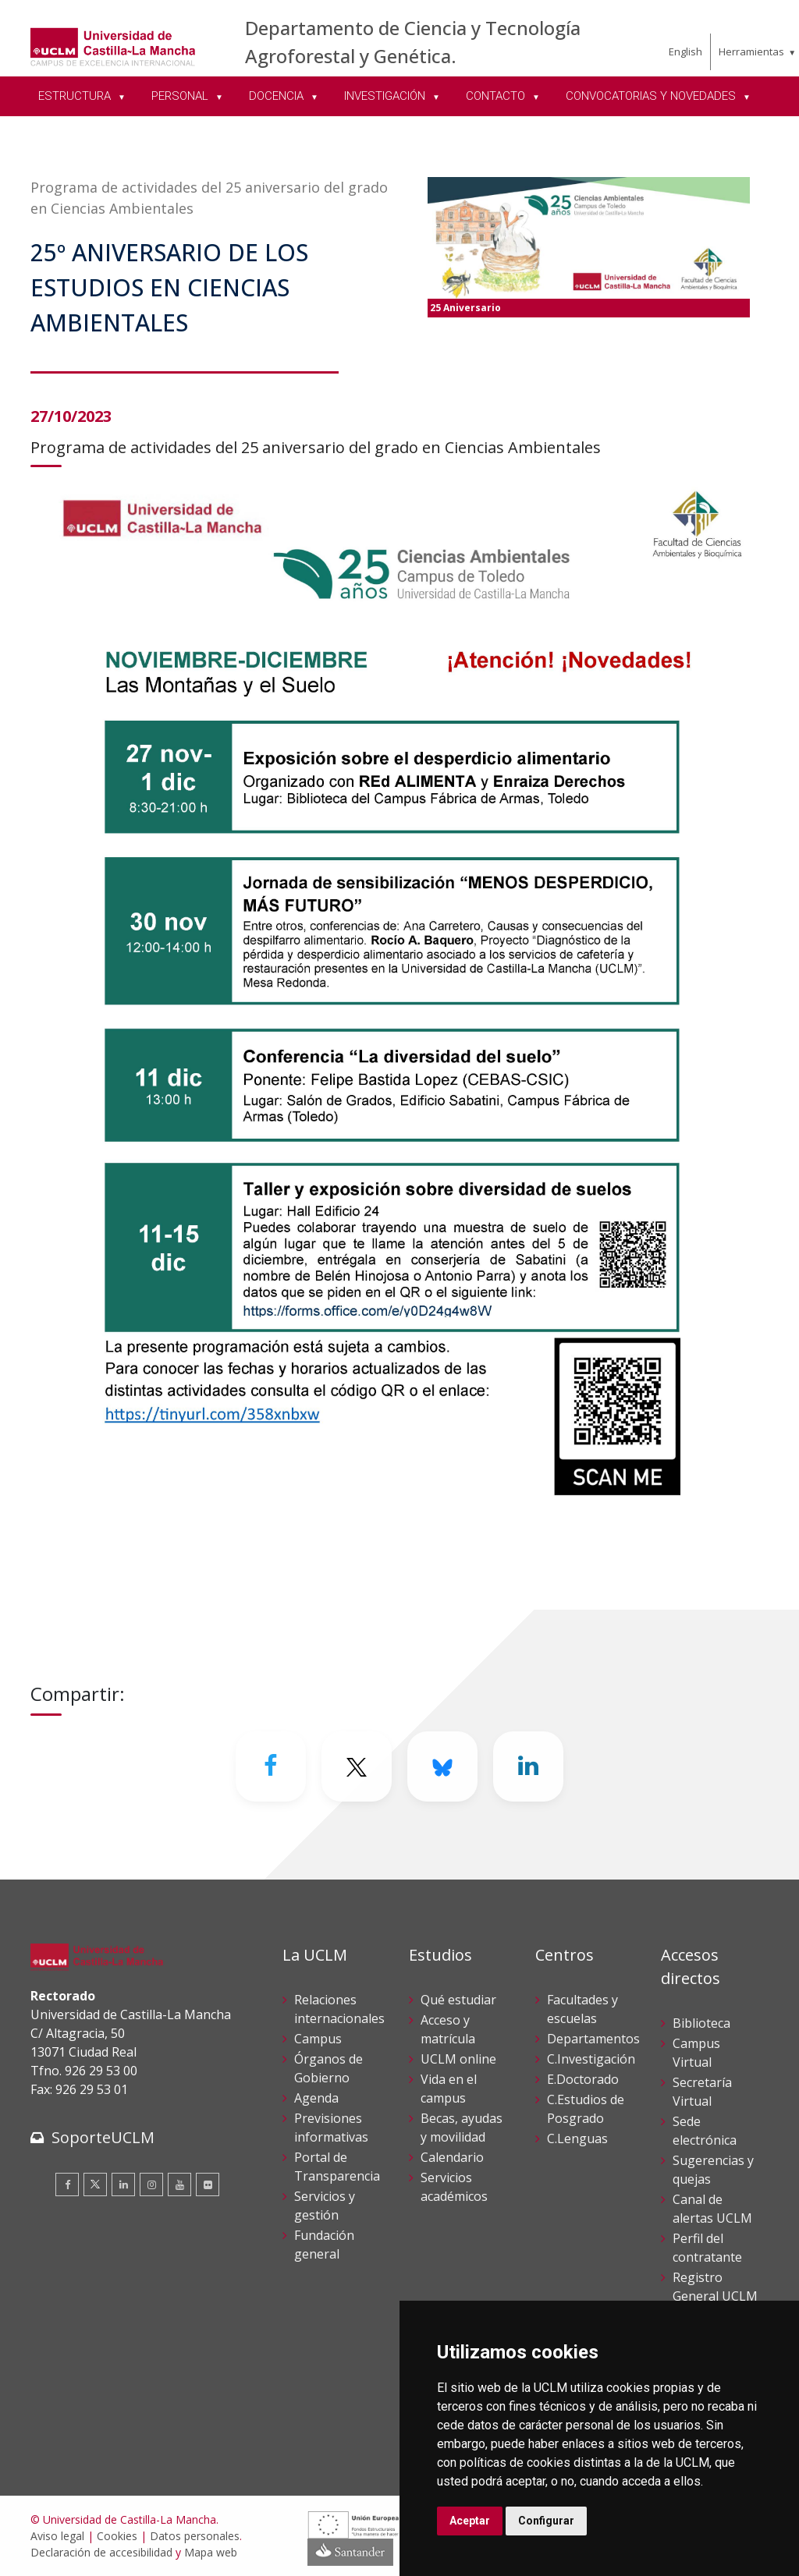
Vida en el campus (449, 2089)
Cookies (117, 2535)
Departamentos (593, 2038)
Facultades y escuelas (582, 2009)
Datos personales (195, 2535)
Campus (318, 2038)
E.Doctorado (583, 2079)
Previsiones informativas (331, 2127)
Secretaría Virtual (702, 2092)
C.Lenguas (577, 2138)
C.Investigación (591, 2059)
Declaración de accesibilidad (101, 2552)
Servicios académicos (454, 2187)
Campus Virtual (696, 2053)
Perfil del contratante (707, 2248)
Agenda (316, 2098)
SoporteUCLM (102, 2137)
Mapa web (210, 2552)
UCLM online (458, 2059)
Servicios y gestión (324, 2205)
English (685, 51)
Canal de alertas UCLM (712, 2209)
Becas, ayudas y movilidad (461, 2127)
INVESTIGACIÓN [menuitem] (386, 96)
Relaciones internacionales (339, 2009)
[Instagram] (151, 2184)
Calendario (452, 2157)
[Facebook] (271, 1766)
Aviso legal (57, 2535)
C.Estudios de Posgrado (585, 2109)
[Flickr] (207, 2184)
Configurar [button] (546, 2520)
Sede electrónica (705, 2131)
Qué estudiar (458, 1999)
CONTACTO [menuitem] (497, 96)
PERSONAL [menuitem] (181, 96)
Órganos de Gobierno (328, 2068)
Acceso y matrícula (448, 2029)
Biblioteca (701, 2023)
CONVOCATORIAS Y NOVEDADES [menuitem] (652, 96)
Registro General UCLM (715, 2287)
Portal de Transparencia (337, 2166)
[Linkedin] (528, 1766)
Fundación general (324, 2244)
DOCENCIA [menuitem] (278, 96)
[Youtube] (179, 2184)
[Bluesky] (442, 1766)
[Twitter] (356, 1766)
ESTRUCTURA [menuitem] (76, 96)
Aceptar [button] (469, 2520)
